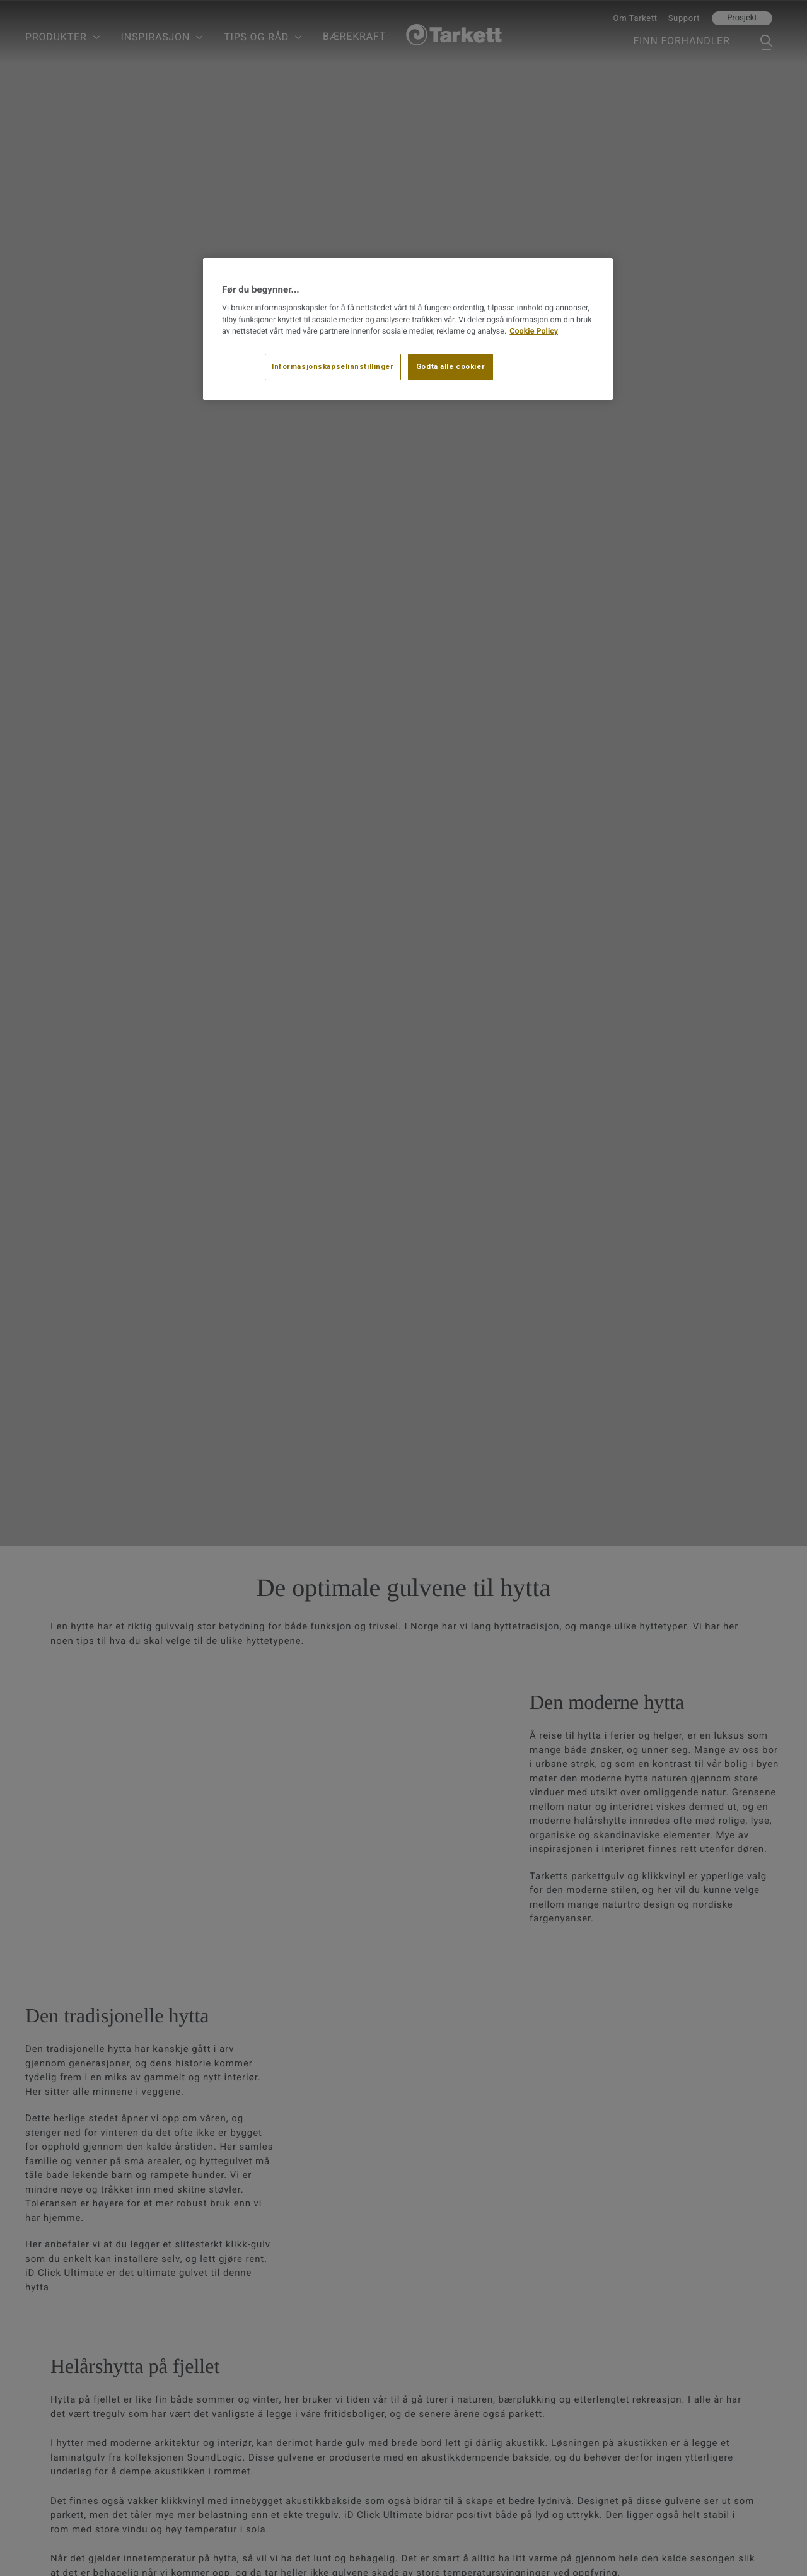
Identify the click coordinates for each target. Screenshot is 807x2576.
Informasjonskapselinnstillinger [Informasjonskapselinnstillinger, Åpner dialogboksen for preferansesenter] (333, 366)
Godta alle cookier (450, 366)
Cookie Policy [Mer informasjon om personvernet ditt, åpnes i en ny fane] (533, 331)
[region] (408, 329)
